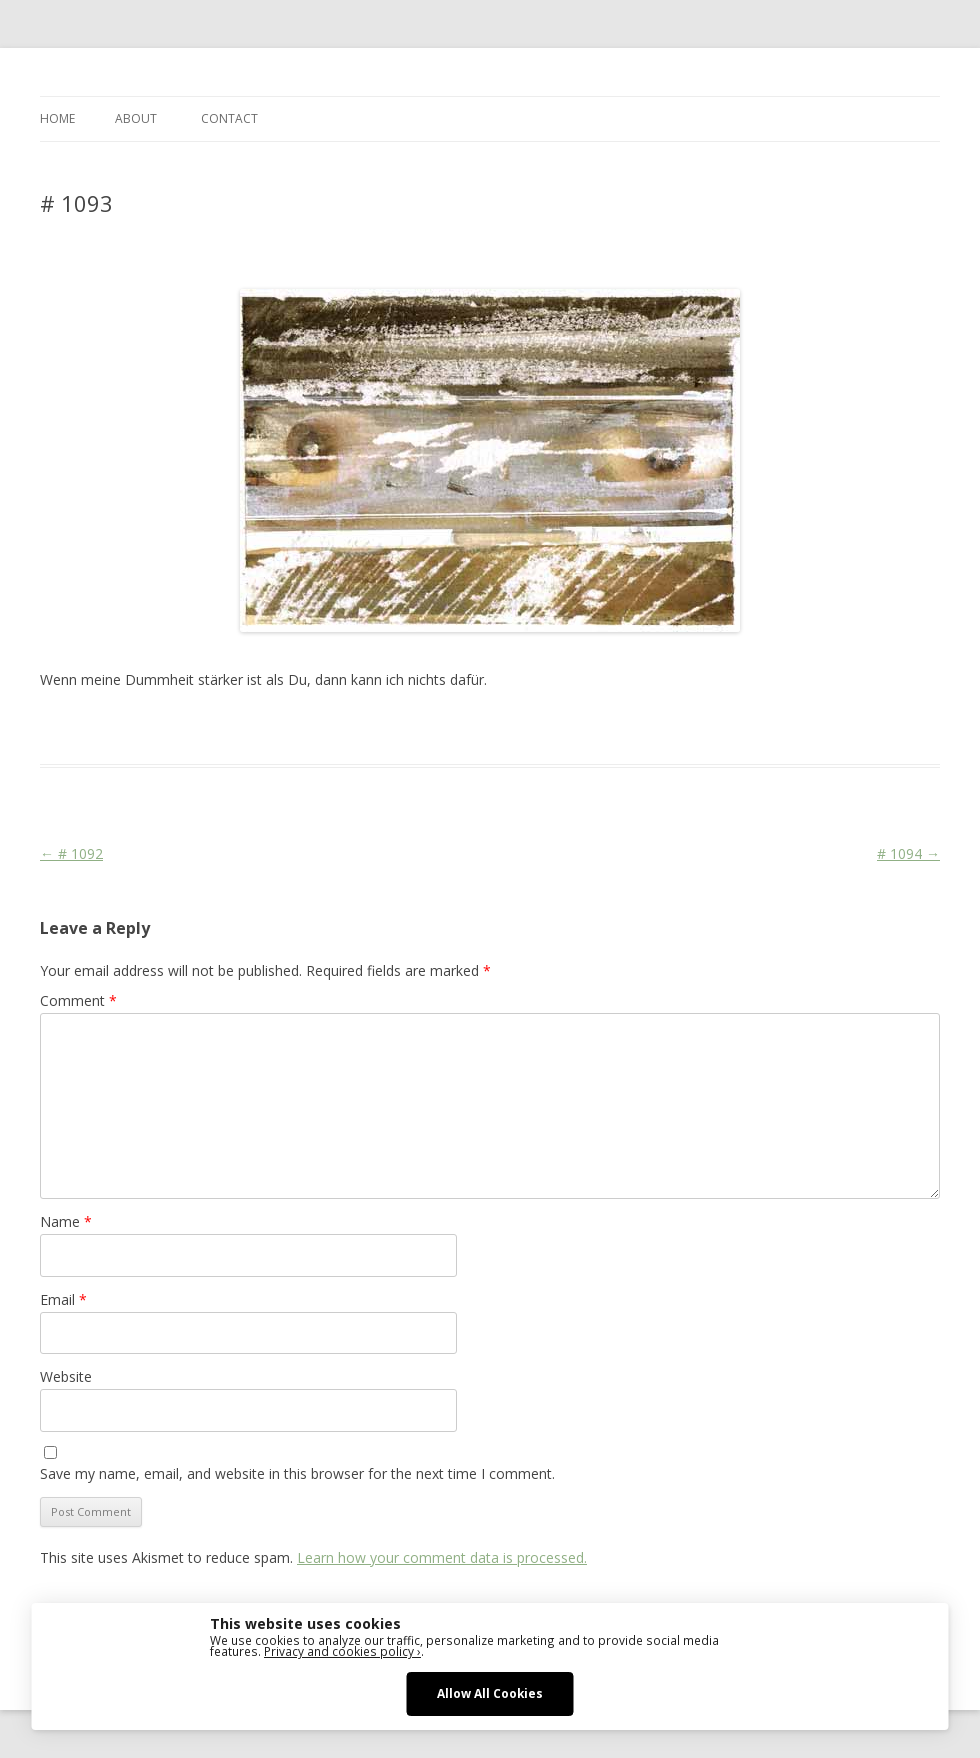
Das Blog (217, 728)
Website (66, 1376)
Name (66, 1221)
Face (333, 728)
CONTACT (229, 118)
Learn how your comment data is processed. (442, 1557)
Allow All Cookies (490, 1693)
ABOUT (136, 118)
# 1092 (71, 853)
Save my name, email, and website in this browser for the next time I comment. (297, 1473)
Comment (78, 1000)
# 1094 (908, 853)
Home (57, 118)
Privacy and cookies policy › (342, 1651)
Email (63, 1299)
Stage (370, 728)
